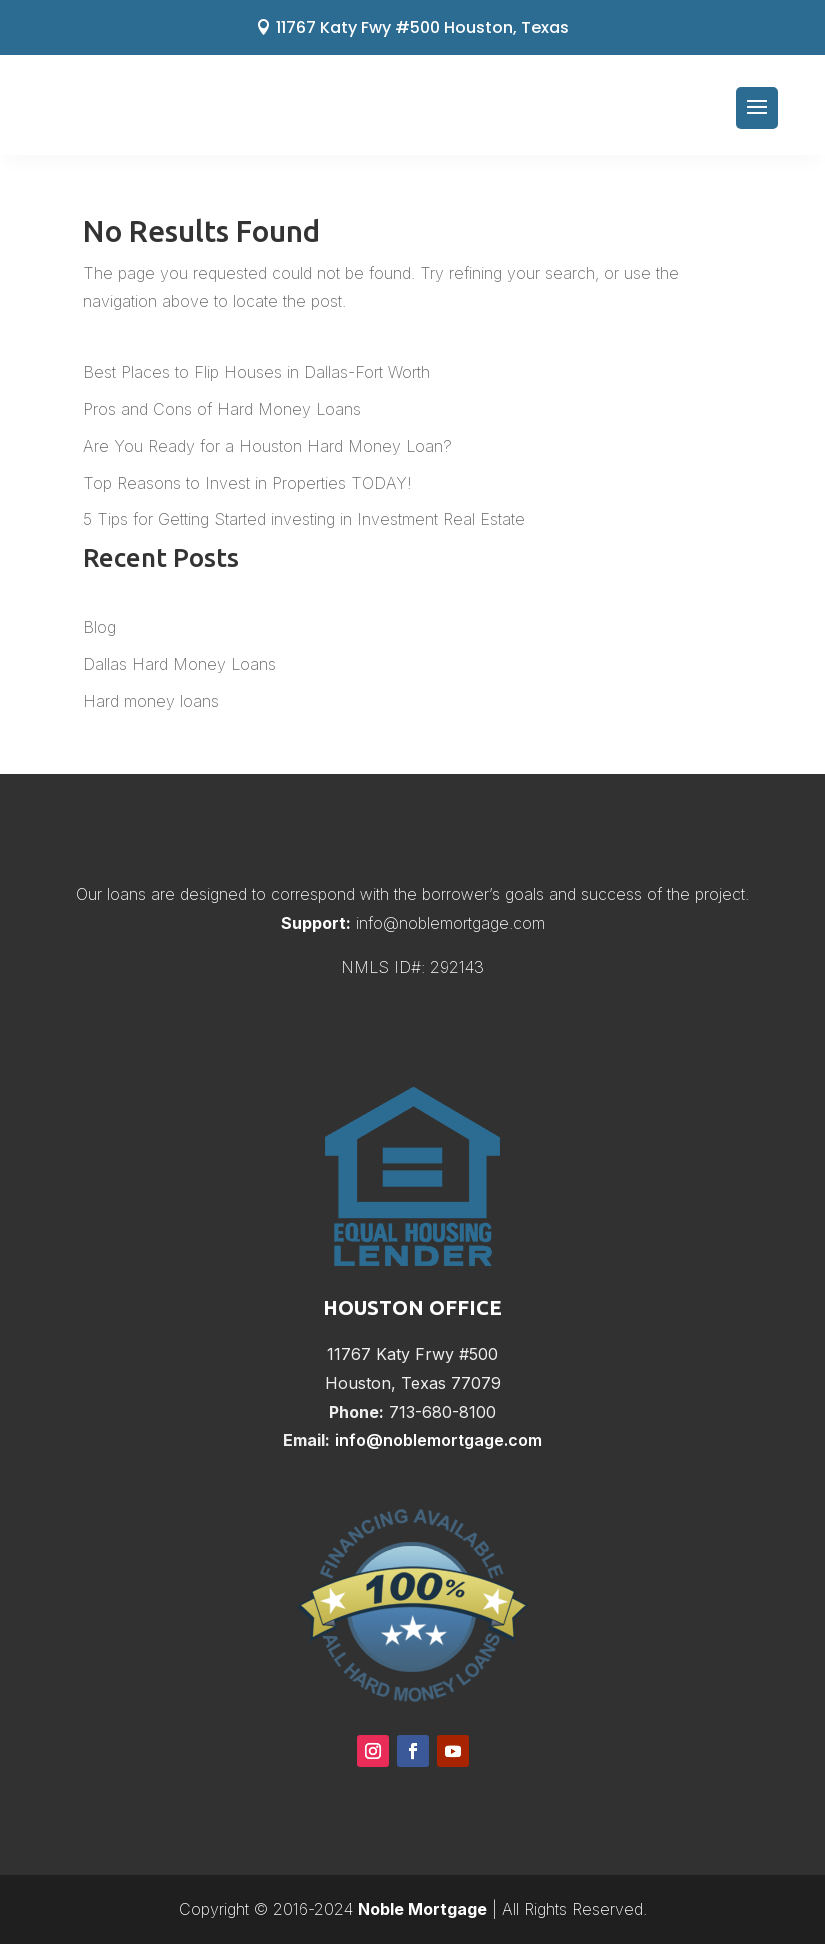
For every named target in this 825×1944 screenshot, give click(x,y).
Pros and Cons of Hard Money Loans (222, 409)
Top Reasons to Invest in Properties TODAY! (247, 483)
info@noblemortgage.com (450, 923)
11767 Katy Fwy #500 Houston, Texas (422, 27)
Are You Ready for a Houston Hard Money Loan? (267, 446)
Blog (99, 627)
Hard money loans (151, 701)
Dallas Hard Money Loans (179, 664)
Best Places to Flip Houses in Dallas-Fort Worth (256, 372)
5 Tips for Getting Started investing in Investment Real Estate (304, 519)
